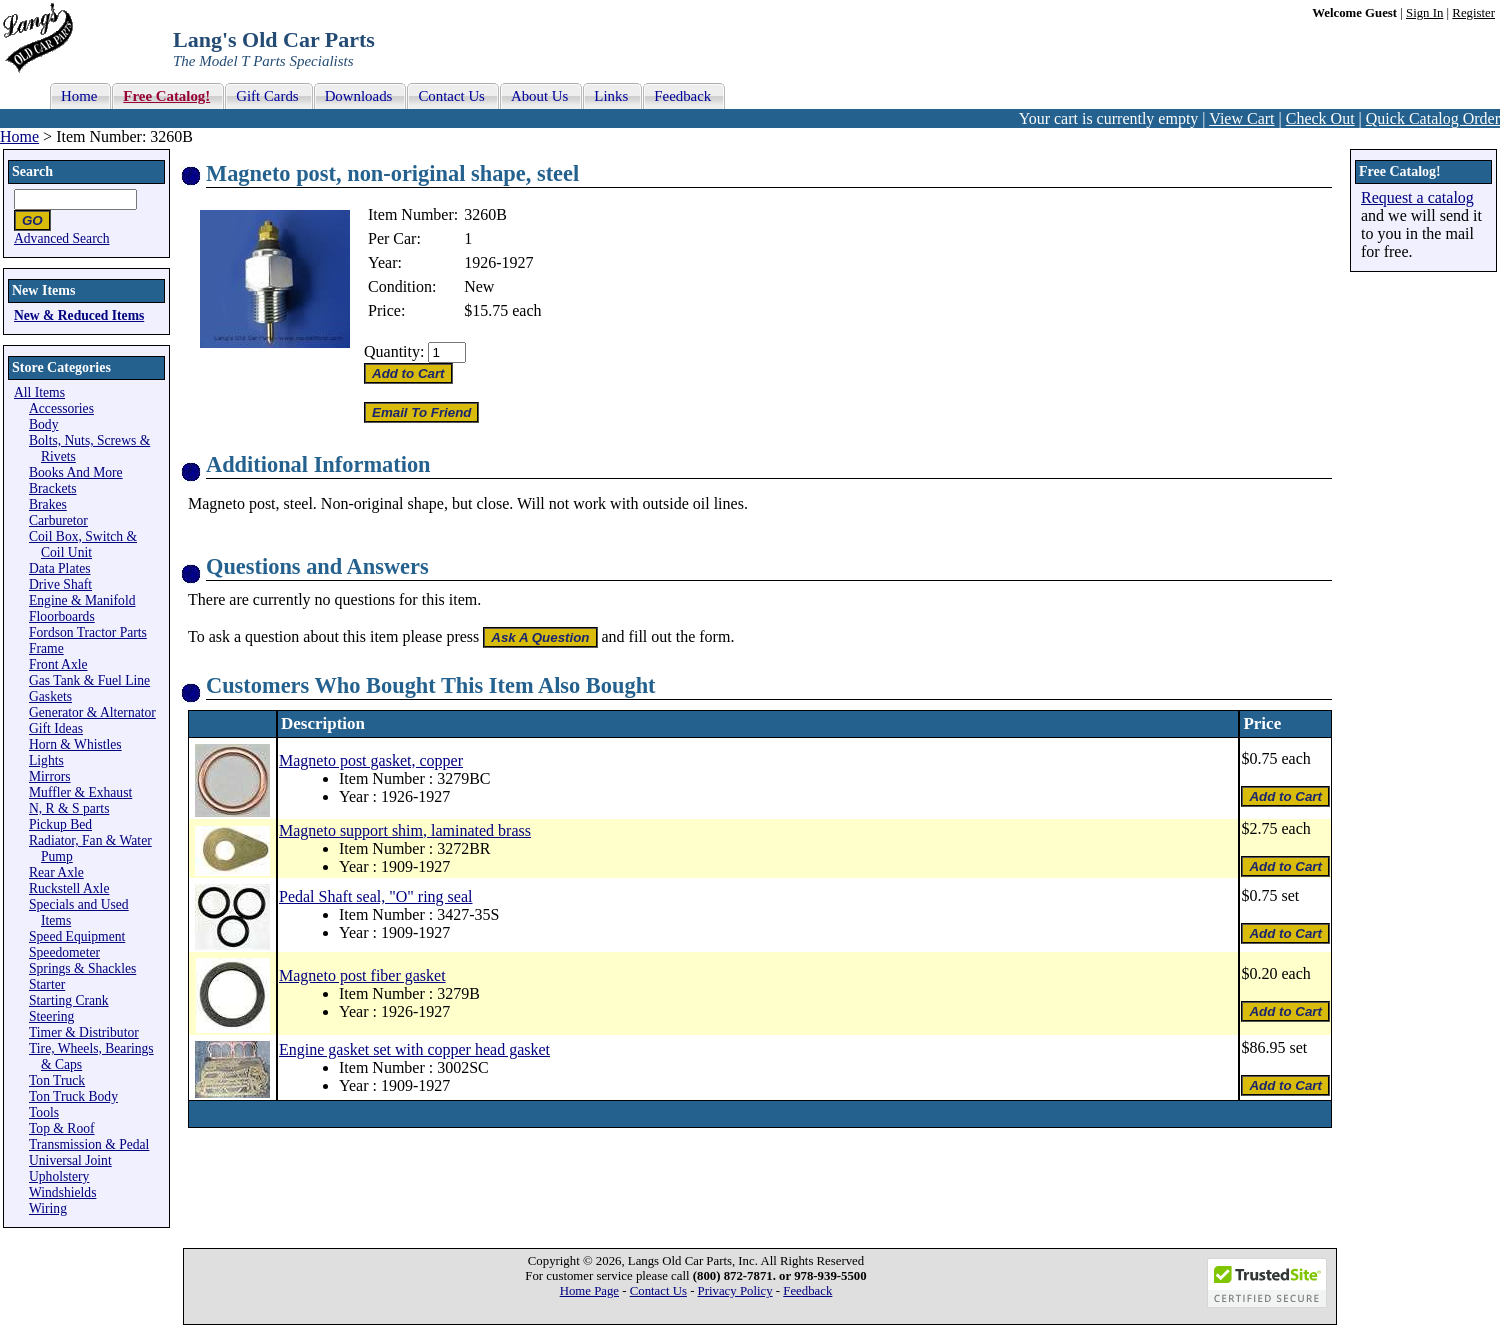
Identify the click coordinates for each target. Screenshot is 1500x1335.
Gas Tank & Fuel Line (89, 680)
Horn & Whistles (75, 744)
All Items (39, 392)
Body (43, 424)
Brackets (53, 488)
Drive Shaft (60, 584)
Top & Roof (62, 1128)
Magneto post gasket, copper (371, 760)
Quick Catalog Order (1433, 118)
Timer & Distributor (84, 1032)
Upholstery (59, 1176)
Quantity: (394, 351)
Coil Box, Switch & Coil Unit (83, 544)
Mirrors (50, 776)
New (479, 286)
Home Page (589, 1291)
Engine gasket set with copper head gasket (414, 1049)
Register (1473, 13)
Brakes (48, 504)
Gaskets (50, 696)
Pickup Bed (60, 824)
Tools (44, 1112)
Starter (47, 984)
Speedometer (64, 952)
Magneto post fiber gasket (362, 975)
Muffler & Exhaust (80, 792)
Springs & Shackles (82, 968)
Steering (51, 1016)
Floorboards (62, 616)
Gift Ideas (56, 728)
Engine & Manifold (82, 600)
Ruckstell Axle (69, 888)
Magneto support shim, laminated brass (405, 830)
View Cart (1241, 118)
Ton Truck (57, 1080)
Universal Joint (70, 1160)
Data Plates (60, 568)
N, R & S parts (69, 808)
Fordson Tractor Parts (88, 632)
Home (19, 136)
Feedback (807, 1291)
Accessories (61, 408)
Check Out (1320, 118)
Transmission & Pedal (89, 1144)
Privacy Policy (735, 1291)
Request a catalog (1417, 197)
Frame (46, 648)
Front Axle (58, 664)
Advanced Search (62, 238)
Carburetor (58, 520)
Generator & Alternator (92, 712)
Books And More (76, 472)
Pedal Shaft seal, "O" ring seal (375, 896)
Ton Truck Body (73, 1096)
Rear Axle (56, 872)
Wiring (48, 1208)
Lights (46, 760)
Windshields (62, 1192)
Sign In (1424, 13)
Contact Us (658, 1291)
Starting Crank (69, 1000)
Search (32, 171)
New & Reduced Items (79, 315)
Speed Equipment (77, 936)
